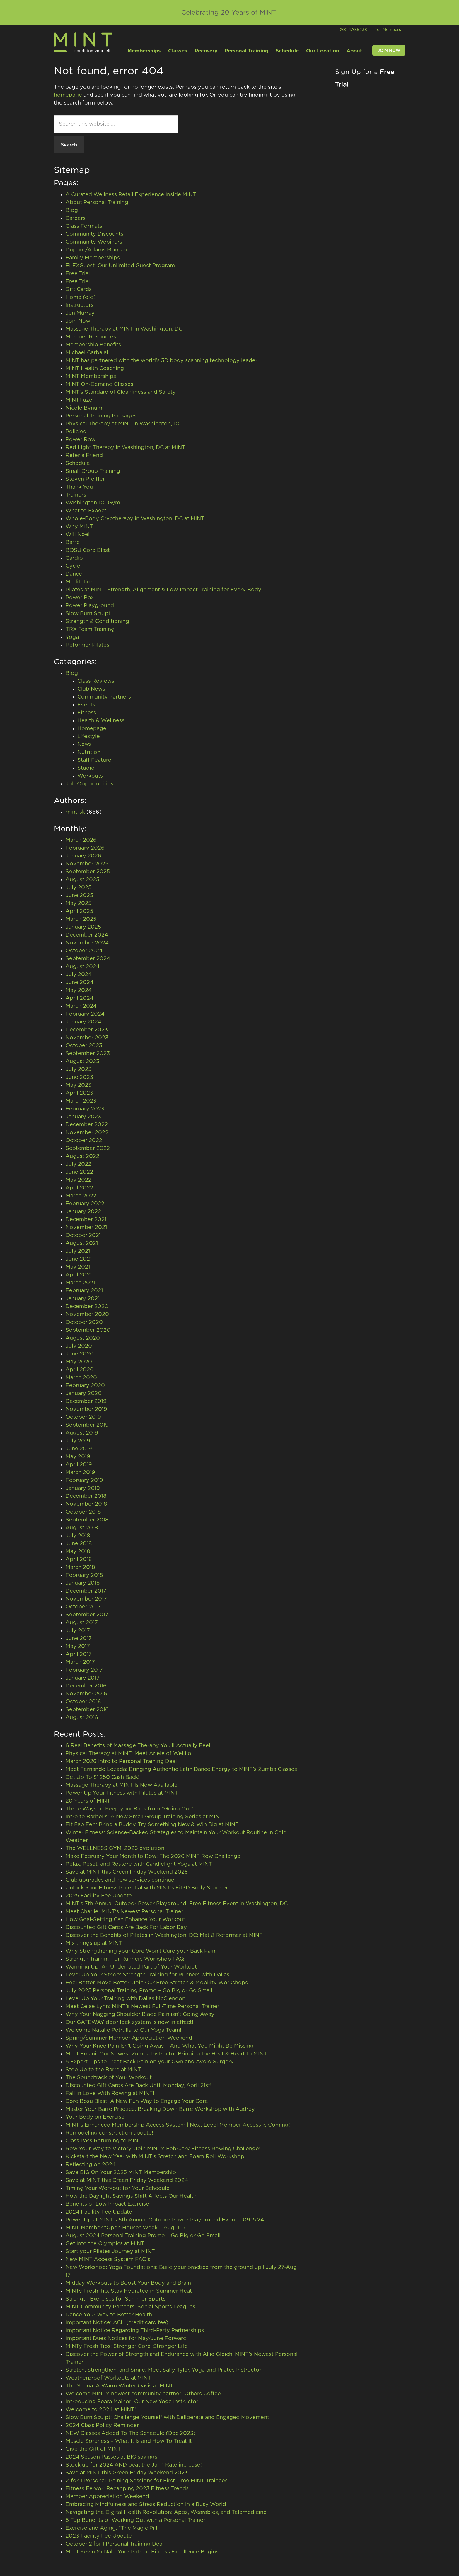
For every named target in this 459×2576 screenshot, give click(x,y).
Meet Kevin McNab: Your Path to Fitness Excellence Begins (142, 2552)
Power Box (80, 597)
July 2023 (78, 1069)
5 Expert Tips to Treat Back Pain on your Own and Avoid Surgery (150, 2062)
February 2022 (85, 1203)
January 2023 (83, 1117)
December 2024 (87, 935)
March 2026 (81, 840)
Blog (72, 210)
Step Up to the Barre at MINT (103, 2069)
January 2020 (84, 1393)
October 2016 (83, 1701)
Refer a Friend (84, 455)
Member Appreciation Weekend (107, 2496)
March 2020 (81, 1377)
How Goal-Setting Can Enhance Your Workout (125, 1919)
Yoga (72, 637)
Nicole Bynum (84, 408)
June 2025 (79, 895)
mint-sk (75, 812)
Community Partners (104, 697)
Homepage (91, 728)
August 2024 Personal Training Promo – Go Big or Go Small (143, 2235)
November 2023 (87, 1037)
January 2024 (83, 1022)
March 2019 (80, 1472)
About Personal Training (97, 202)
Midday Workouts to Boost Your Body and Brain (129, 2283)
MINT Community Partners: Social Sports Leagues (131, 2307)
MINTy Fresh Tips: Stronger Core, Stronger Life (127, 2346)
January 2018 (83, 1583)
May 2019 (78, 1456)
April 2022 (79, 1188)
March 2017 (80, 1662)
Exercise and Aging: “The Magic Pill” (113, 2528)
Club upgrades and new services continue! (121, 1880)
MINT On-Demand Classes (99, 384)
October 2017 (83, 1607)
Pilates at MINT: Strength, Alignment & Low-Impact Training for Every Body (163, 590)
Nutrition (88, 752)
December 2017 (86, 1591)
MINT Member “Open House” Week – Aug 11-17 (126, 2228)
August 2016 (82, 1717)
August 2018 (82, 1528)
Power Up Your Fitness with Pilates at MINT (122, 1793)
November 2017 (86, 1599)
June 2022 (79, 1172)
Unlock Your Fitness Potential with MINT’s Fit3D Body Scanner (147, 1888)
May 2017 (78, 1646)
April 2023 (79, 1093)
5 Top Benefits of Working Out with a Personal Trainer (135, 2520)
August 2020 (83, 1338)
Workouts (90, 776)
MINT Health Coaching (95, 368)
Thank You (79, 487)
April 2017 (79, 1654)
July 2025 (78, 887)
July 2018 (78, 1535)
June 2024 (79, 982)
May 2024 (79, 990)
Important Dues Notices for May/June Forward (126, 2338)
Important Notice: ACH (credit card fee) (117, 2322)
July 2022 (78, 1164)
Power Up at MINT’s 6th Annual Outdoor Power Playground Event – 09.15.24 (165, 2220)
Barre (73, 542)
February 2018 (84, 1575)
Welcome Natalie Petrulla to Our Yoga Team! (123, 2030)
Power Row (80, 439)
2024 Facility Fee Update (99, 2212)
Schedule (78, 463)
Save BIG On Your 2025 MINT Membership (121, 2172)
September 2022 (88, 1148)
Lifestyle (88, 736)
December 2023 (87, 1030)
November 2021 (86, 1227)
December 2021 (86, 1219)
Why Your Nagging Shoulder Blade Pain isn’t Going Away (140, 2014)
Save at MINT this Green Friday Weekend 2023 (127, 2473)
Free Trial (78, 273)
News (84, 744)
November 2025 (87, 864)
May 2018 (78, 1551)
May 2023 (78, 1085)
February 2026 (85, 848)
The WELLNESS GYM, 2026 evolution (115, 1848)
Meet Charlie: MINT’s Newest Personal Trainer (124, 1911)
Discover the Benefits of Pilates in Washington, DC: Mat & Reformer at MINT (164, 1935)
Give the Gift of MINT (93, 2449)
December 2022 (87, 1124)
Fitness (86, 713)
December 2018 (86, 1496)
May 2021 (78, 1267)
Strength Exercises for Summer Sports (116, 2299)
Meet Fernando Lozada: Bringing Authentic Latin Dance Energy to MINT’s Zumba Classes (181, 1769)
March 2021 (80, 1283)
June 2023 (79, 1077)
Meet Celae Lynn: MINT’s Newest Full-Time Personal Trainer (142, 2006)
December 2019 (86, 1401)
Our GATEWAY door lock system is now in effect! (129, 2022)
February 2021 (84, 1290)
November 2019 (86, 1409)
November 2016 (86, 1694)
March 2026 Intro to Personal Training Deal (121, 1761)
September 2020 (88, 1330)
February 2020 (85, 1385)
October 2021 (83, 1235)
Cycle (73, 566)
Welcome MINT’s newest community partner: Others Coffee (143, 2394)
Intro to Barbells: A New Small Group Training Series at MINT (144, 1817)
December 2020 (87, 1306)
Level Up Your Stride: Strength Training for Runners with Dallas (147, 1975)
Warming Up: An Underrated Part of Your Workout (131, 1967)
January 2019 (83, 1488)
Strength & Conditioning (97, 621)
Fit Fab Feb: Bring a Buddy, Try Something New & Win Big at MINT (152, 1824)
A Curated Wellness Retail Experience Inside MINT (131, 194)
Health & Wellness (100, 720)
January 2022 (83, 1211)
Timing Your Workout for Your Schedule (118, 2188)
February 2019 (84, 1480)
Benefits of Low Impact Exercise (107, 2204)
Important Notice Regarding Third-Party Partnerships (135, 2330)
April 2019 (79, 1464)
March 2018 (80, 1567)
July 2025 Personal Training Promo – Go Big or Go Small (139, 1990)
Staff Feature (94, 760)
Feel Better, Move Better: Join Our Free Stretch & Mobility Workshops (157, 1983)
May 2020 (79, 1362)
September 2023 (88, 1053)
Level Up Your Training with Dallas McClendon (125, 1998)
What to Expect (86, 511)
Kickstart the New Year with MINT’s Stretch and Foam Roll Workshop (155, 2156)
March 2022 (81, 1196)
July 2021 (78, 1251)
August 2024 (83, 966)
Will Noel (78, 534)
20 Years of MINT (88, 1801)
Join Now (78, 321)
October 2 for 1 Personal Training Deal (115, 2544)
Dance (74, 574)
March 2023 (81, 1101)
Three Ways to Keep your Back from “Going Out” (129, 1809)
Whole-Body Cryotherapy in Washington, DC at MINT (135, 518)
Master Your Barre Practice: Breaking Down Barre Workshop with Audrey (160, 2109)
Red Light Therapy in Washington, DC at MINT (125, 447)
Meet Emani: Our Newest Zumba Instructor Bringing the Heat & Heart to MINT (166, 2054)
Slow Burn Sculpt (88, 613)
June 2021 (79, 1259)
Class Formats (84, 226)
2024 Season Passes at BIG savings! (112, 2457)
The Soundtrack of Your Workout (109, 2077)
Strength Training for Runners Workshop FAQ (125, 1959)
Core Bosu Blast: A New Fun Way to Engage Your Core (137, 2101)
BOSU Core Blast (88, 550)
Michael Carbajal (87, 352)
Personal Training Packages (101, 416)
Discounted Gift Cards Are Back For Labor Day (126, 1927)
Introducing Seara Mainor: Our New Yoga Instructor (132, 2401)
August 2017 (82, 1622)
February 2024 (85, 1014)
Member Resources (91, 337)
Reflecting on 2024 (91, 2164)
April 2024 (79, 998)
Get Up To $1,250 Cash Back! (102, 1777)
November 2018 (86, 1504)
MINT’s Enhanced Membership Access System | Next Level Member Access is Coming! (178, 2125)
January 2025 (83, 927)
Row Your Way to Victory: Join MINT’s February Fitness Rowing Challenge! (163, 2148)
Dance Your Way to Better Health (109, 2314)
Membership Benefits (93, 345)
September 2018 (87, 1520)
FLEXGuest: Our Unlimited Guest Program (120, 265)
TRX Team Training (90, 629)
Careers (76, 218)
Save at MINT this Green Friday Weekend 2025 (127, 1872)
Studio (86, 768)
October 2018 (83, 1512)
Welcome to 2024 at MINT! (101, 2409)
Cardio (74, 558)
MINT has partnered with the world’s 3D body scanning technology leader (161, 360)
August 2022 (82, 1156)
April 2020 (80, 1369)
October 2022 (84, 1140)
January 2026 (83, 856)
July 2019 (78, 1441)
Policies (76, 431)
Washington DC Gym (93, 503)
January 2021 (83, 1298)
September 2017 (87, 1615)
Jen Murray (80, 313)
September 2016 (87, 1709)
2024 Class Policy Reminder (102, 2425)
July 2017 (78, 1630)
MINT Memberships (91, 376)
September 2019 (87, 1425)
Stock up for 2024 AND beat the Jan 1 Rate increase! (134, 2465)
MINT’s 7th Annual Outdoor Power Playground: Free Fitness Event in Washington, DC (177, 1903)
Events (86, 705)
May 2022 (78, 1180)
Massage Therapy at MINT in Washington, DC (124, 329)
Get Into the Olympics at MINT (105, 2243)
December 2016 (86, 1686)
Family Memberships (93, 258)
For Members (387, 30)
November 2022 (87, 1132)
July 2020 (79, 1346)
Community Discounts (94, 234)
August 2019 (82, 1433)
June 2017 (79, 1638)
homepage (68, 95)
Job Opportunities (89, 784)
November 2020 (87, 1314)
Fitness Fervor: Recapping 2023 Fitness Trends (127, 2488)
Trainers (76, 495)
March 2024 (81, 1006)
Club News (91, 689)
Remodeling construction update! (109, 2133)
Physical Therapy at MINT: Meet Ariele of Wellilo (128, 1753)
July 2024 (79, 974)
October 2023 (84, 1045)
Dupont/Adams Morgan (96, 250)
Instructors (79, 305)
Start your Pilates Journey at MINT (111, 2251)
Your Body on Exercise (95, 2117)
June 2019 (79, 1449)
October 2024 (84, 951)
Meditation (80, 582)
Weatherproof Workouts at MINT (109, 2378)
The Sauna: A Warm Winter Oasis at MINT (119, 2386)
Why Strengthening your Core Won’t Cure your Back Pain (140, 1951)
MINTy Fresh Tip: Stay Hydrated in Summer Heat (129, 2291)
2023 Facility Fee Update (99, 2536)
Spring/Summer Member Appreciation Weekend (129, 2038)
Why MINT (79, 526)
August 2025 (82, 879)
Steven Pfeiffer (85, 479)
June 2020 (80, 1354)
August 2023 (82, 1061)
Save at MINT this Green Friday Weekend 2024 (127, 2180)
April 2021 (79, 1275)
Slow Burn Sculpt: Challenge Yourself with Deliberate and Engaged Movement (167, 2417)
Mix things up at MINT (94, 1943)
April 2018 (79, 1559)
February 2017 (84, 1670)
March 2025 (81, 919)
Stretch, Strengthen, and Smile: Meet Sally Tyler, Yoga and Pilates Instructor (163, 2370)
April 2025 (79, 911)
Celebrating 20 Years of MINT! (229, 12)
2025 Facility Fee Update (99, 1896)
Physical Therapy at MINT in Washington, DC (123, 424)
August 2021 (82, 1243)
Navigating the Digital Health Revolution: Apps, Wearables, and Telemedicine (166, 2512)
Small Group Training (93, 471)
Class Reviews (95, 681)
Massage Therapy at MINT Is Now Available (122, 1785)
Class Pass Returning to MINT (104, 2141)
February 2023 (85, 1109)
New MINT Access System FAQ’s (108, 2259)
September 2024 (88, 958)
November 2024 (87, 943)
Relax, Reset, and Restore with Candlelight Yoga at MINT (139, 1864)
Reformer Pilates (87, 645)
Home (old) (81, 297)
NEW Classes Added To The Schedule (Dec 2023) (131, 2433)
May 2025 (78, 903)
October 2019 (83, 1417)
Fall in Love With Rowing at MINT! (110, 2093)
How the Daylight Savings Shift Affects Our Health (132, 2196)
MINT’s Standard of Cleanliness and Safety (121, 392)
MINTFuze (79, 400)
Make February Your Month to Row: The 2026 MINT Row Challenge (153, 1856)
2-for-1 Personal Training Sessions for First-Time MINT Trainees (147, 2480)
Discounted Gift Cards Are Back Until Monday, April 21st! (138, 2085)
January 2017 (83, 1678)
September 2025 (88, 871)
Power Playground (90, 605)
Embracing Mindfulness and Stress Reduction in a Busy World (146, 2504)
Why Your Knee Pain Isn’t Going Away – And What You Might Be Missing (160, 2046)
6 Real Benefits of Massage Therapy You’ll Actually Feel (138, 1745)
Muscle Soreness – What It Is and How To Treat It (129, 2441)
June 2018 (79, 1543)
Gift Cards (79, 289)
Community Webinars (94, 242)
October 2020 (84, 1322)
